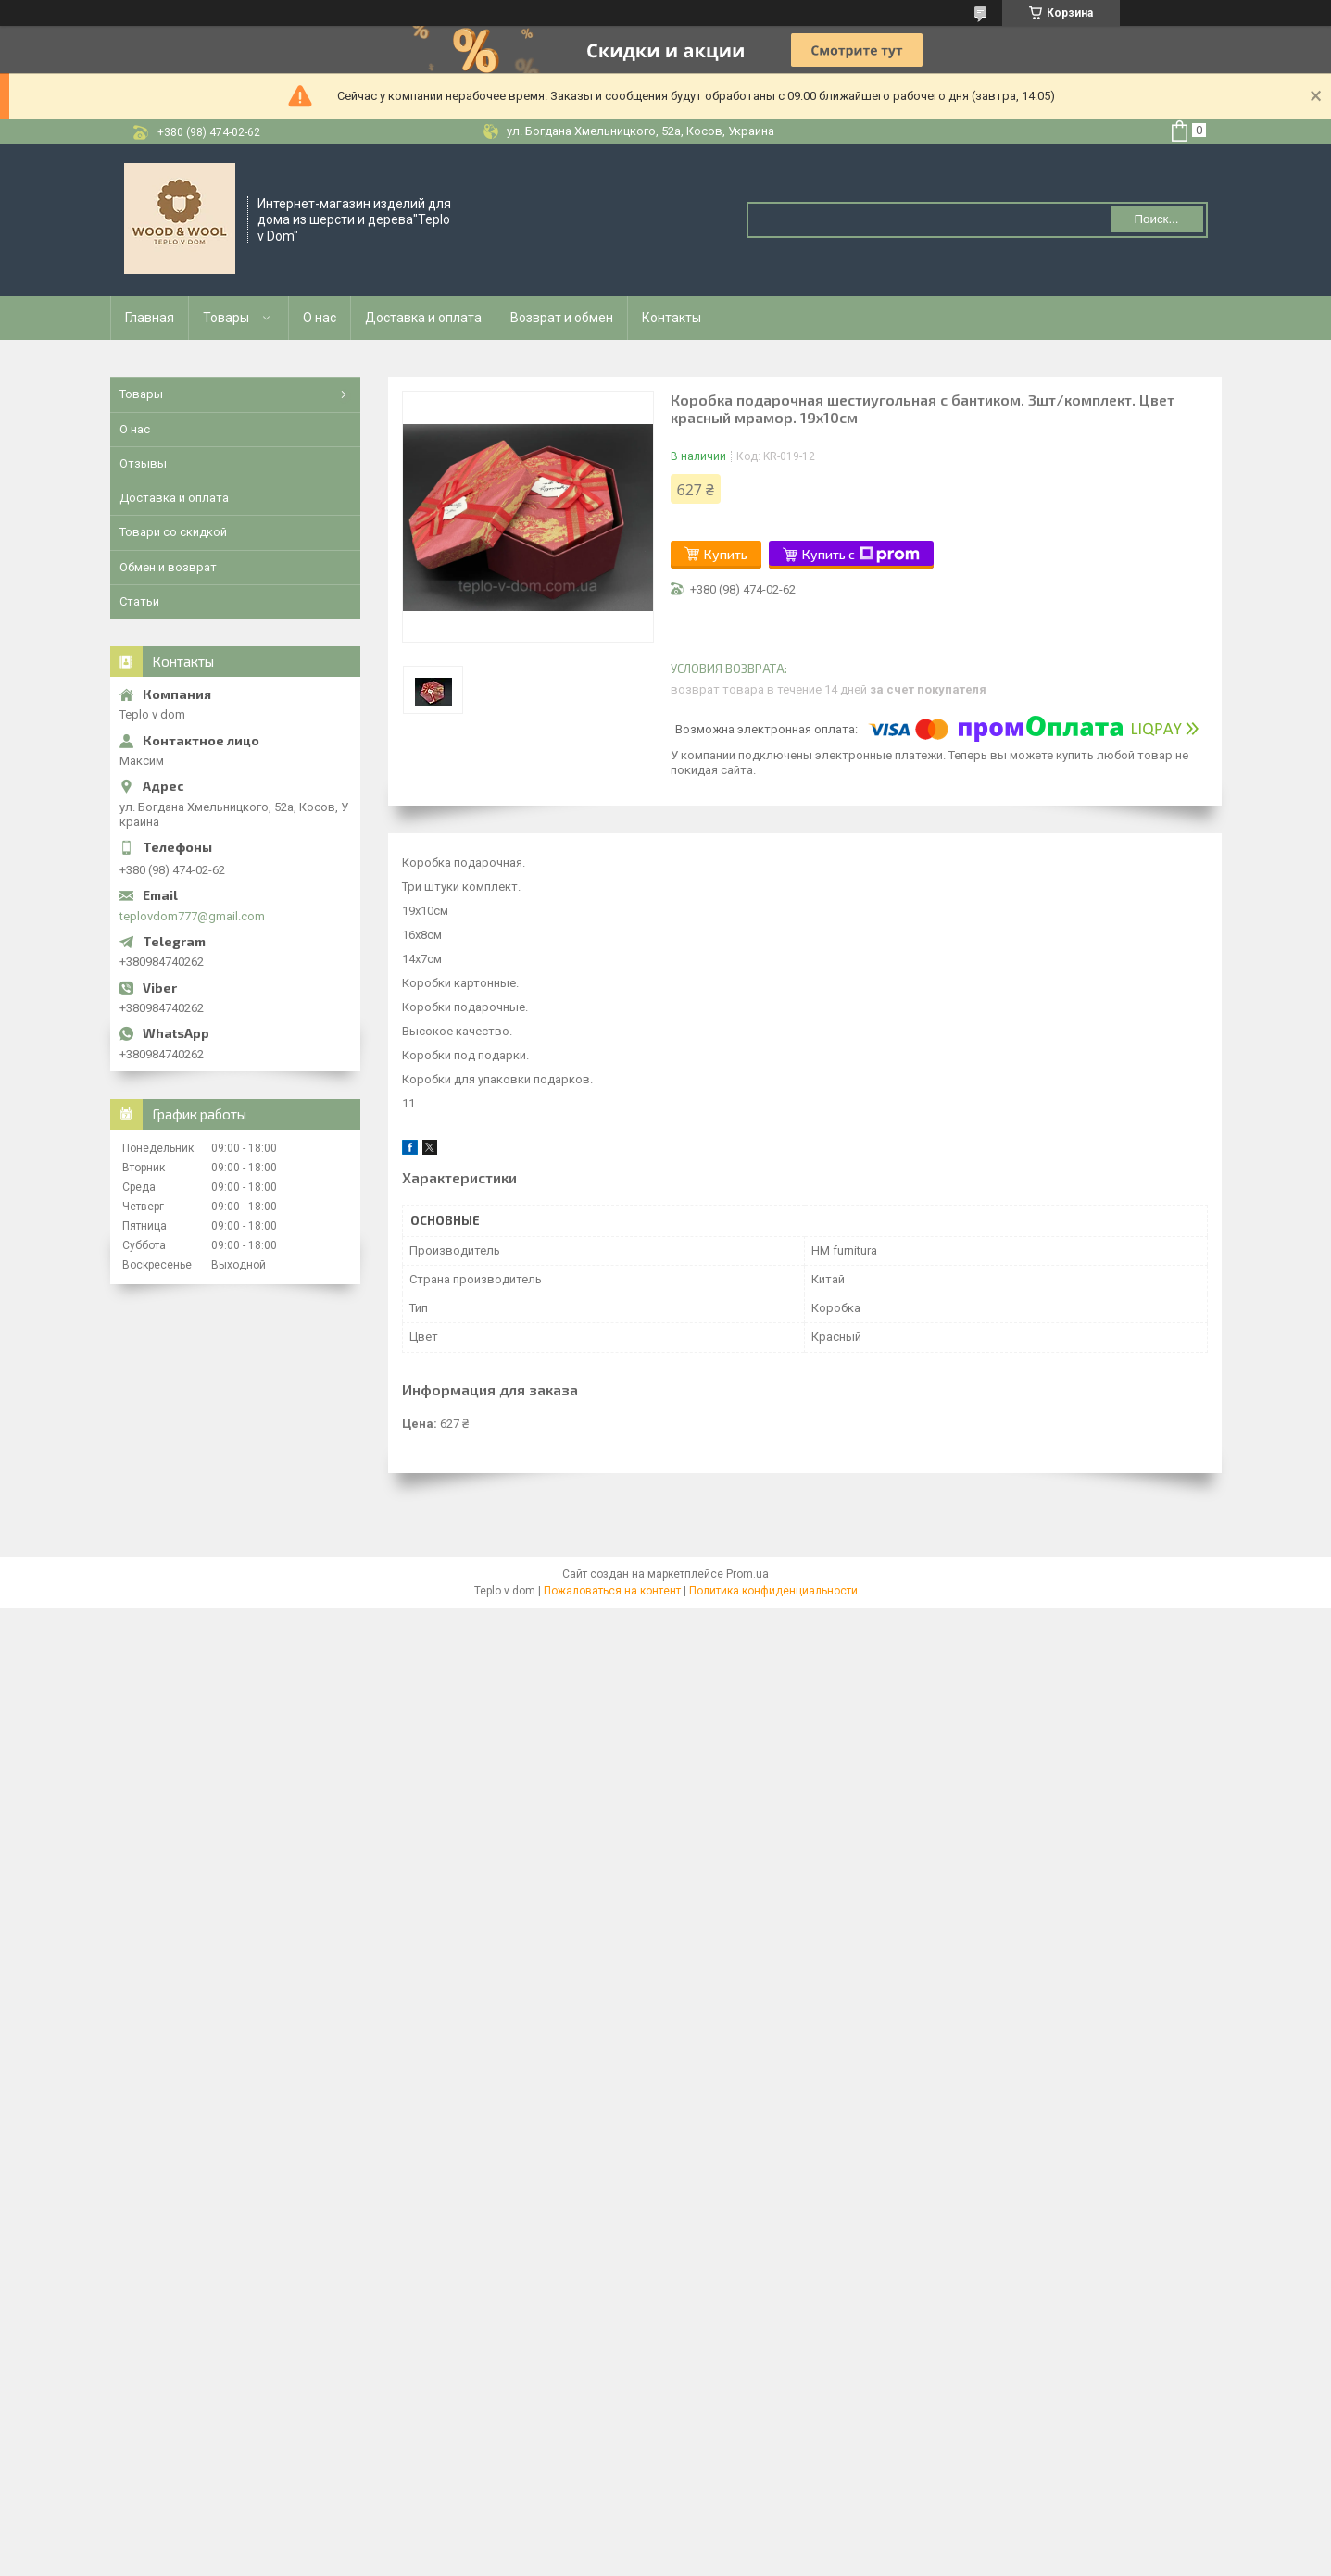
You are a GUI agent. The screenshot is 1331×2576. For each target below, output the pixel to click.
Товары (226, 317)
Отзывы (143, 463)
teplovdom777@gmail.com (192, 916)
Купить (725, 554)
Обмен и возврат (168, 567)
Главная (149, 317)
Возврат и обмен (561, 317)
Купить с (861, 554)
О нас (319, 317)
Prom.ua (747, 1574)
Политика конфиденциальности (773, 1590)
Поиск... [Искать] (1156, 219)
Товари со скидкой (173, 532)
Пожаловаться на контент (612, 1590)
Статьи (139, 601)
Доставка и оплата (423, 317)
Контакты (671, 317)
